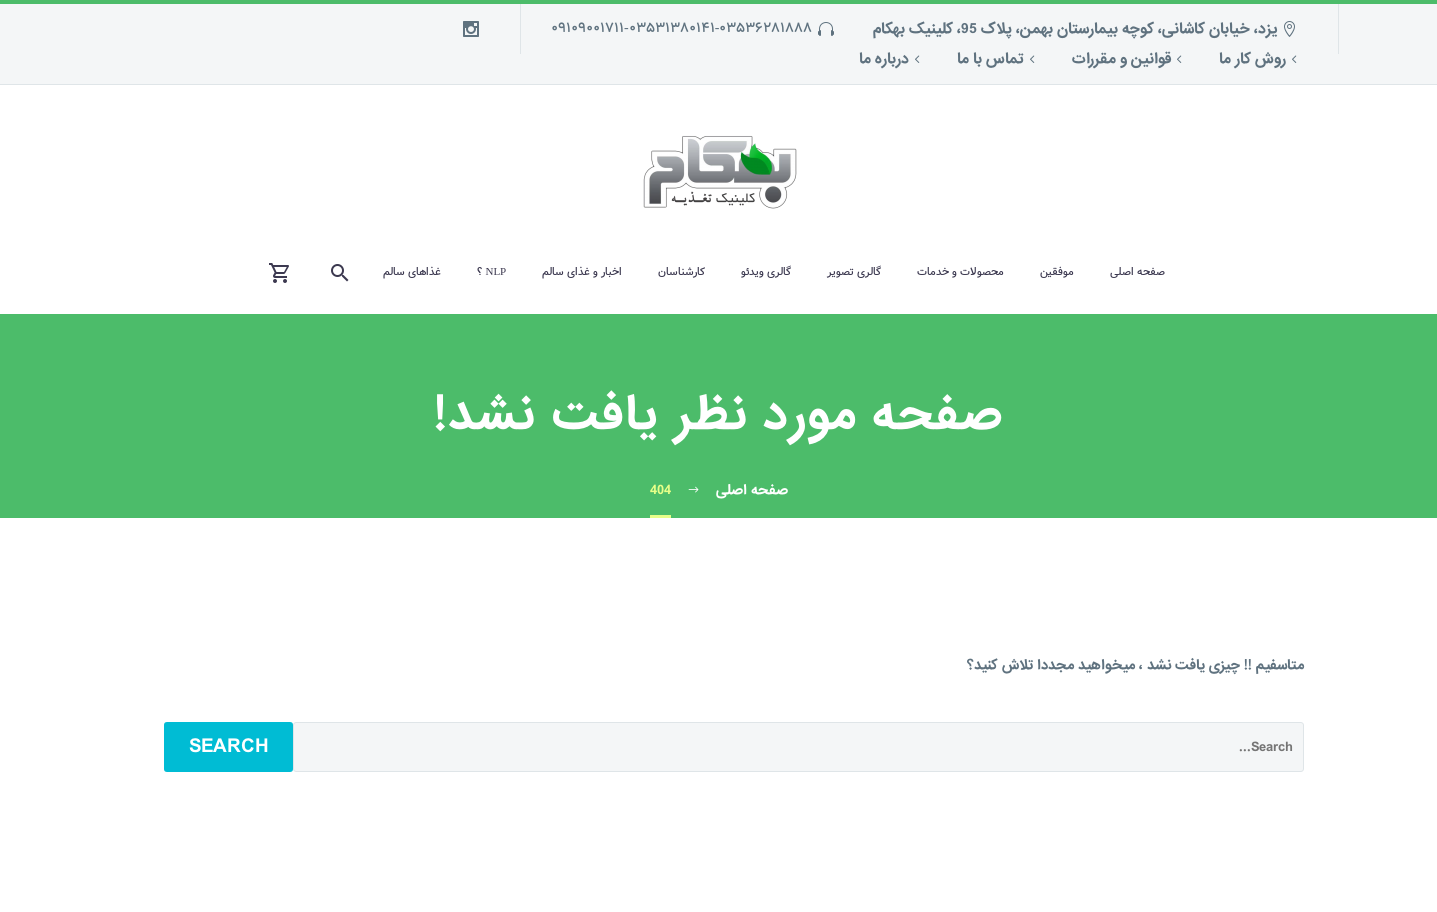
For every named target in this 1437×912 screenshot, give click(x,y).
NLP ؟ (491, 272)
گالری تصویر (854, 272)
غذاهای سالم (412, 272)
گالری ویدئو (766, 272)
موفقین (1057, 272)
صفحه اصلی (1137, 272)
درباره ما (884, 59)
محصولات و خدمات (960, 272)
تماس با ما (990, 59)
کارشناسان (681, 272)
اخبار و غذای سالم (582, 272)
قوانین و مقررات (1121, 59)
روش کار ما (1252, 59)
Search (228, 746)
